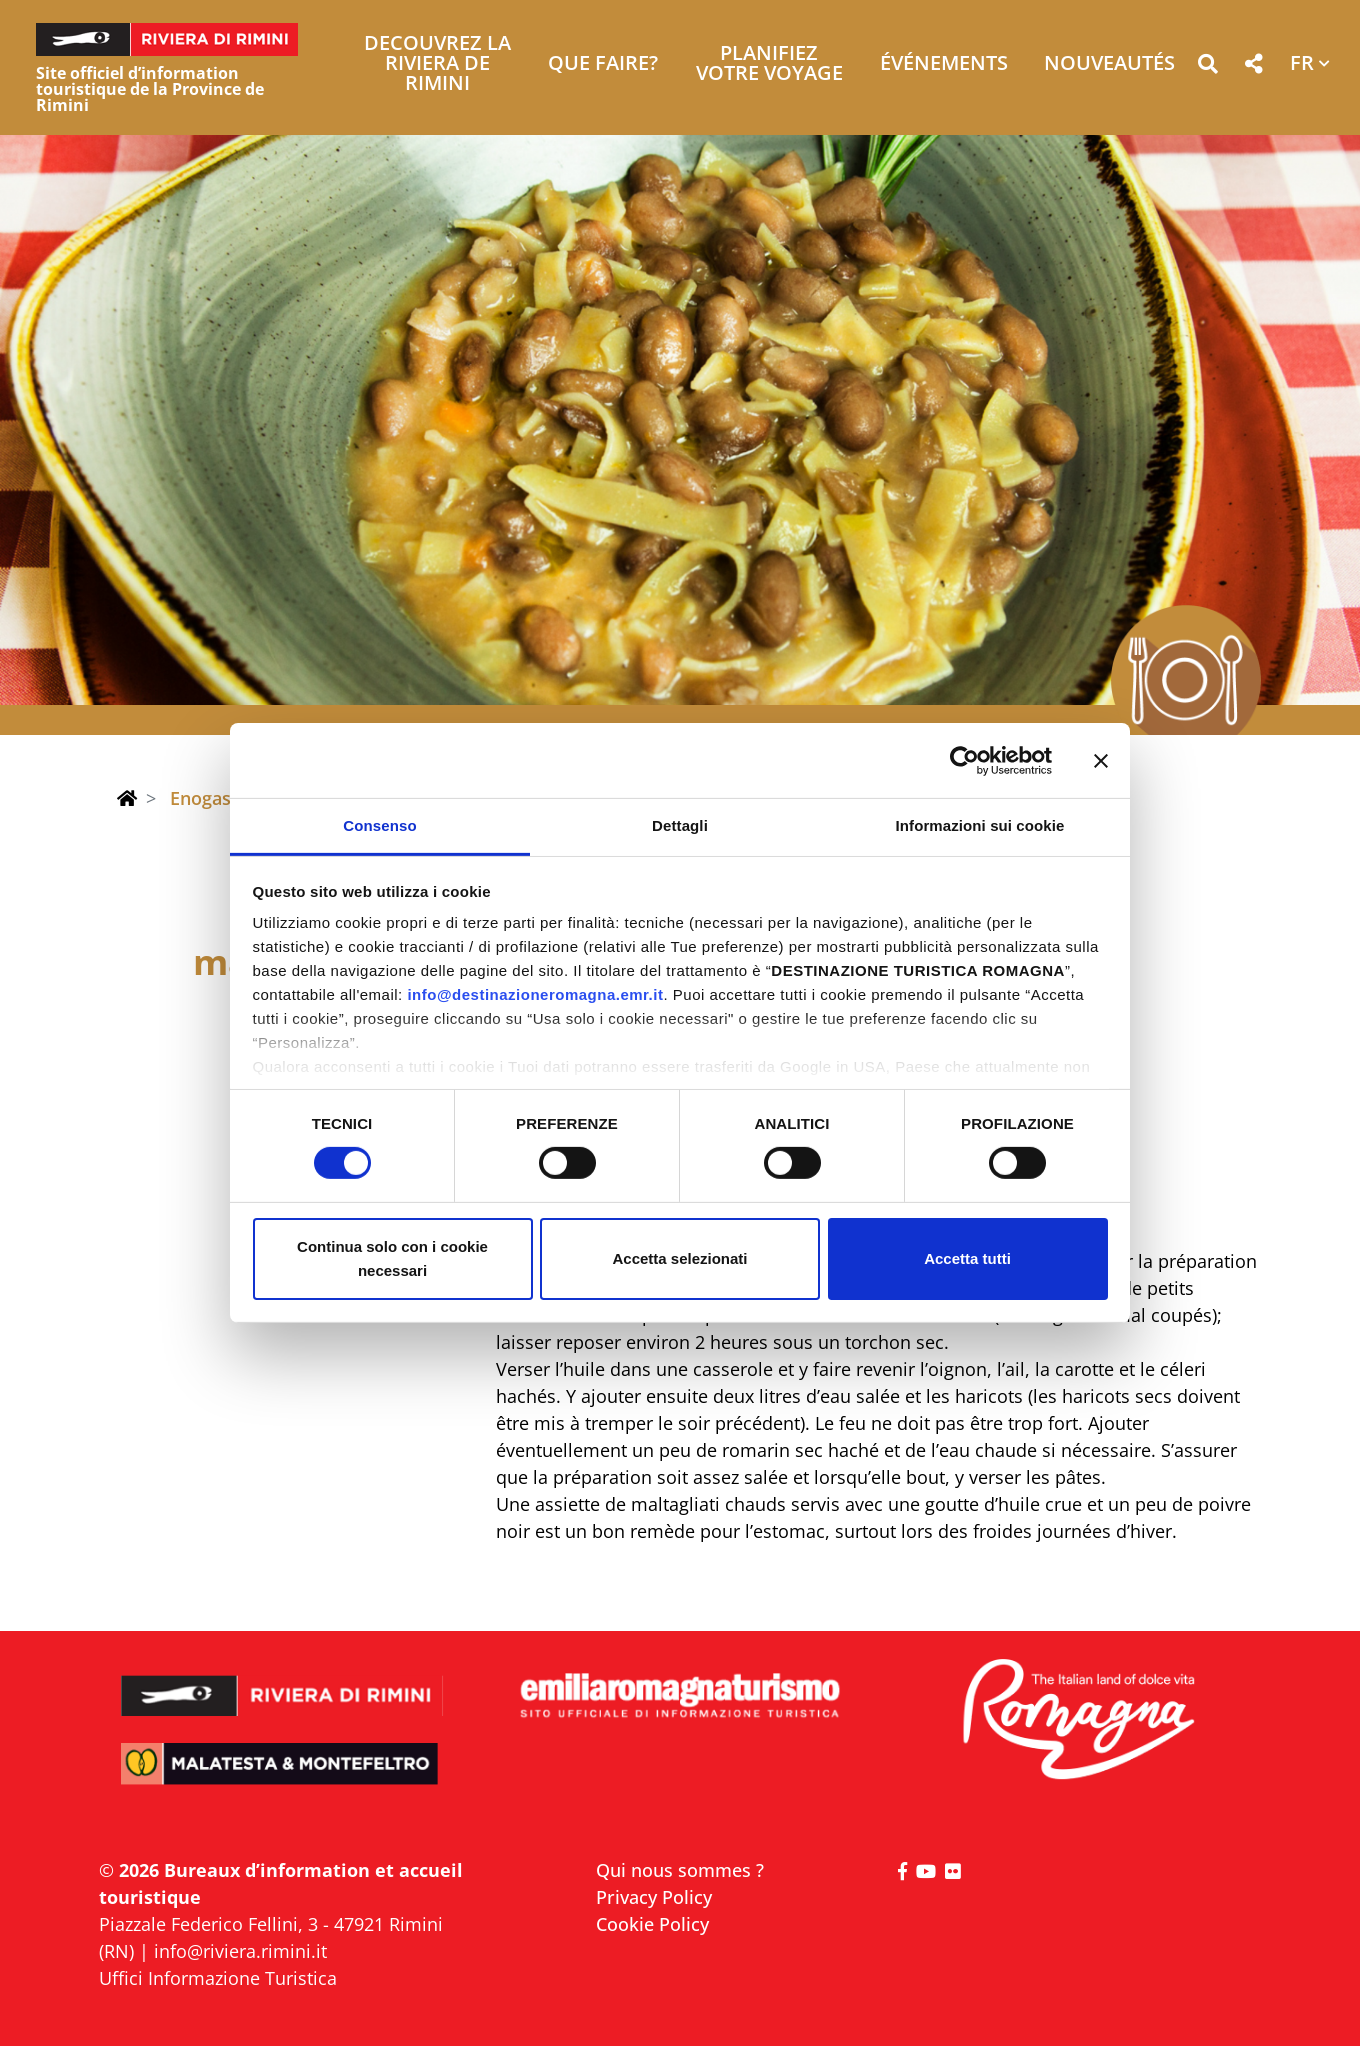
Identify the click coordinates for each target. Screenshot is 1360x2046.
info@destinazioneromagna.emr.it (535, 994)
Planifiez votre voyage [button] (769, 64)
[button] (1207, 67)
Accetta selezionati (679, 1258)
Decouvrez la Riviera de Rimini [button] (437, 64)
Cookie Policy (652, 1924)
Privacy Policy (654, 1897)
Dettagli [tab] (680, 825)
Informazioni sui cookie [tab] (980, 825)
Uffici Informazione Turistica (218, 1978)
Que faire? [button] (603, 64)
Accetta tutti (967, 1258)
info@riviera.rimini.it (240, 1951)
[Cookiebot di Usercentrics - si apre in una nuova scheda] (964, 760)
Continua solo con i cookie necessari (392, 1258)
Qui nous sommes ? (680, 1870)
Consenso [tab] (379, 825)
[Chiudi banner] (1101, 760)
